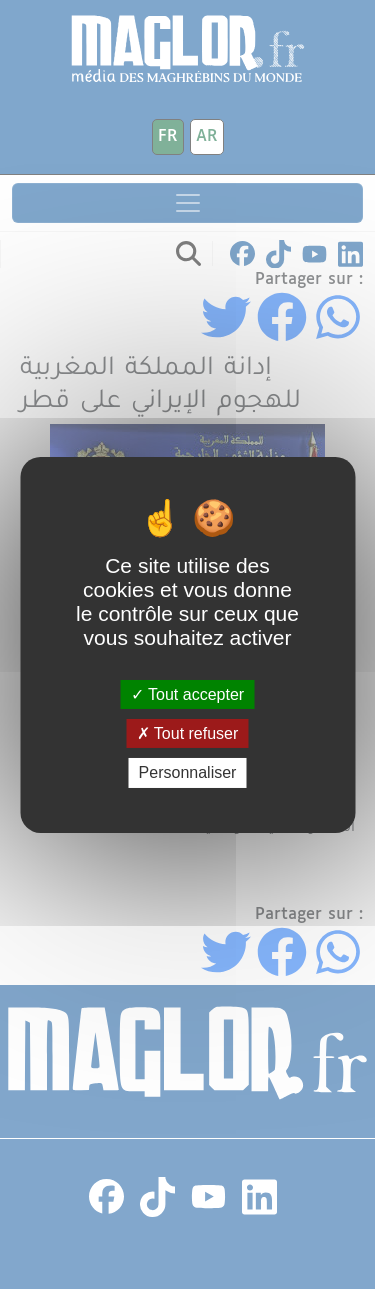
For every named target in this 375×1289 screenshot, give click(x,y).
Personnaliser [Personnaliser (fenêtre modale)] (188, 772)
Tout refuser (188, 733)
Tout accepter (187, 694)
